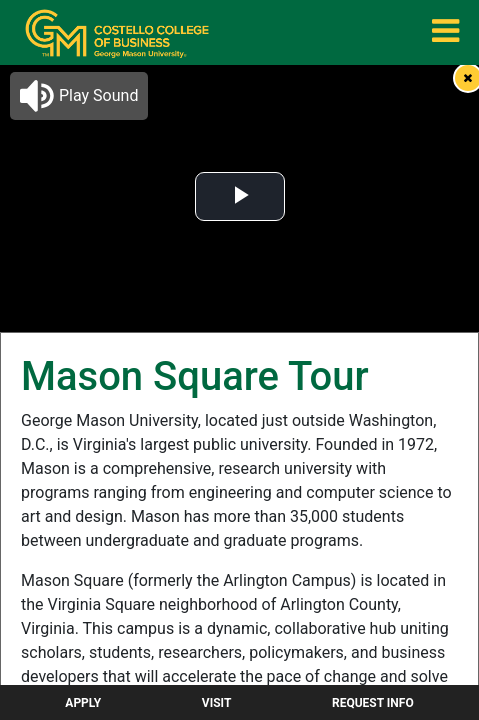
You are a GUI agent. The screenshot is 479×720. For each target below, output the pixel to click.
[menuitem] (117, 33)
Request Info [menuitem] (373, 703)
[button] (79, 96)
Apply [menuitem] (83, 703)
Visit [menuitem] (217, 703)
